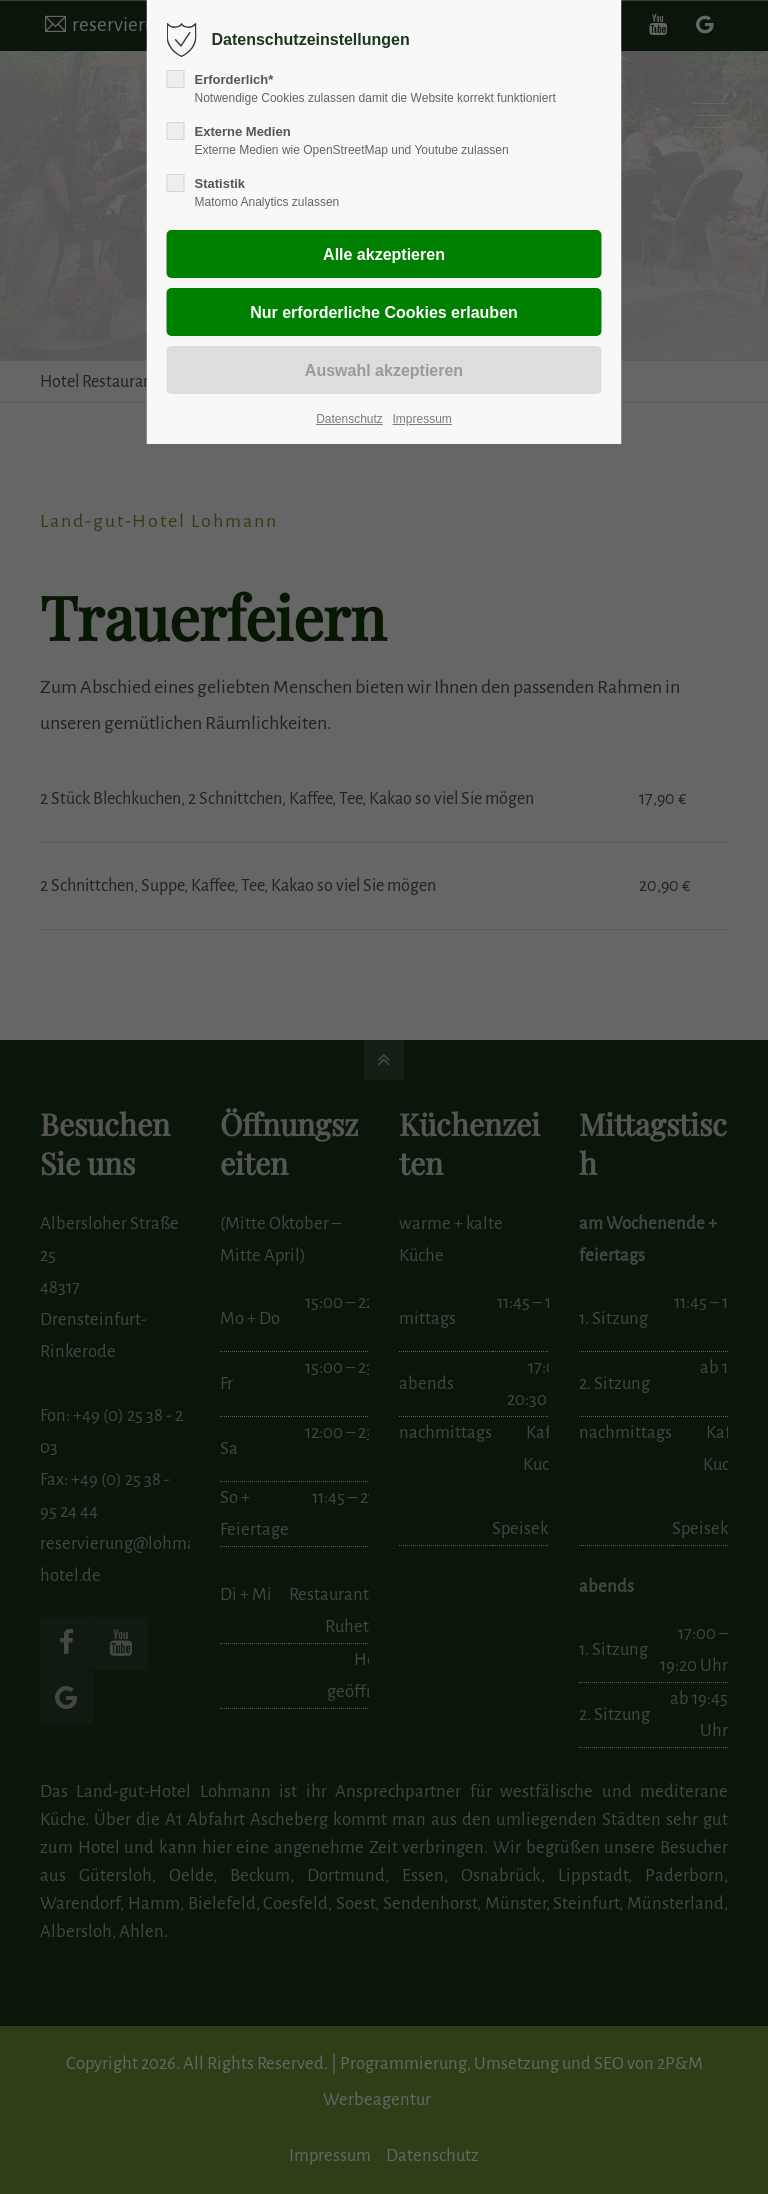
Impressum (421, 419)
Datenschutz (349, 419)
